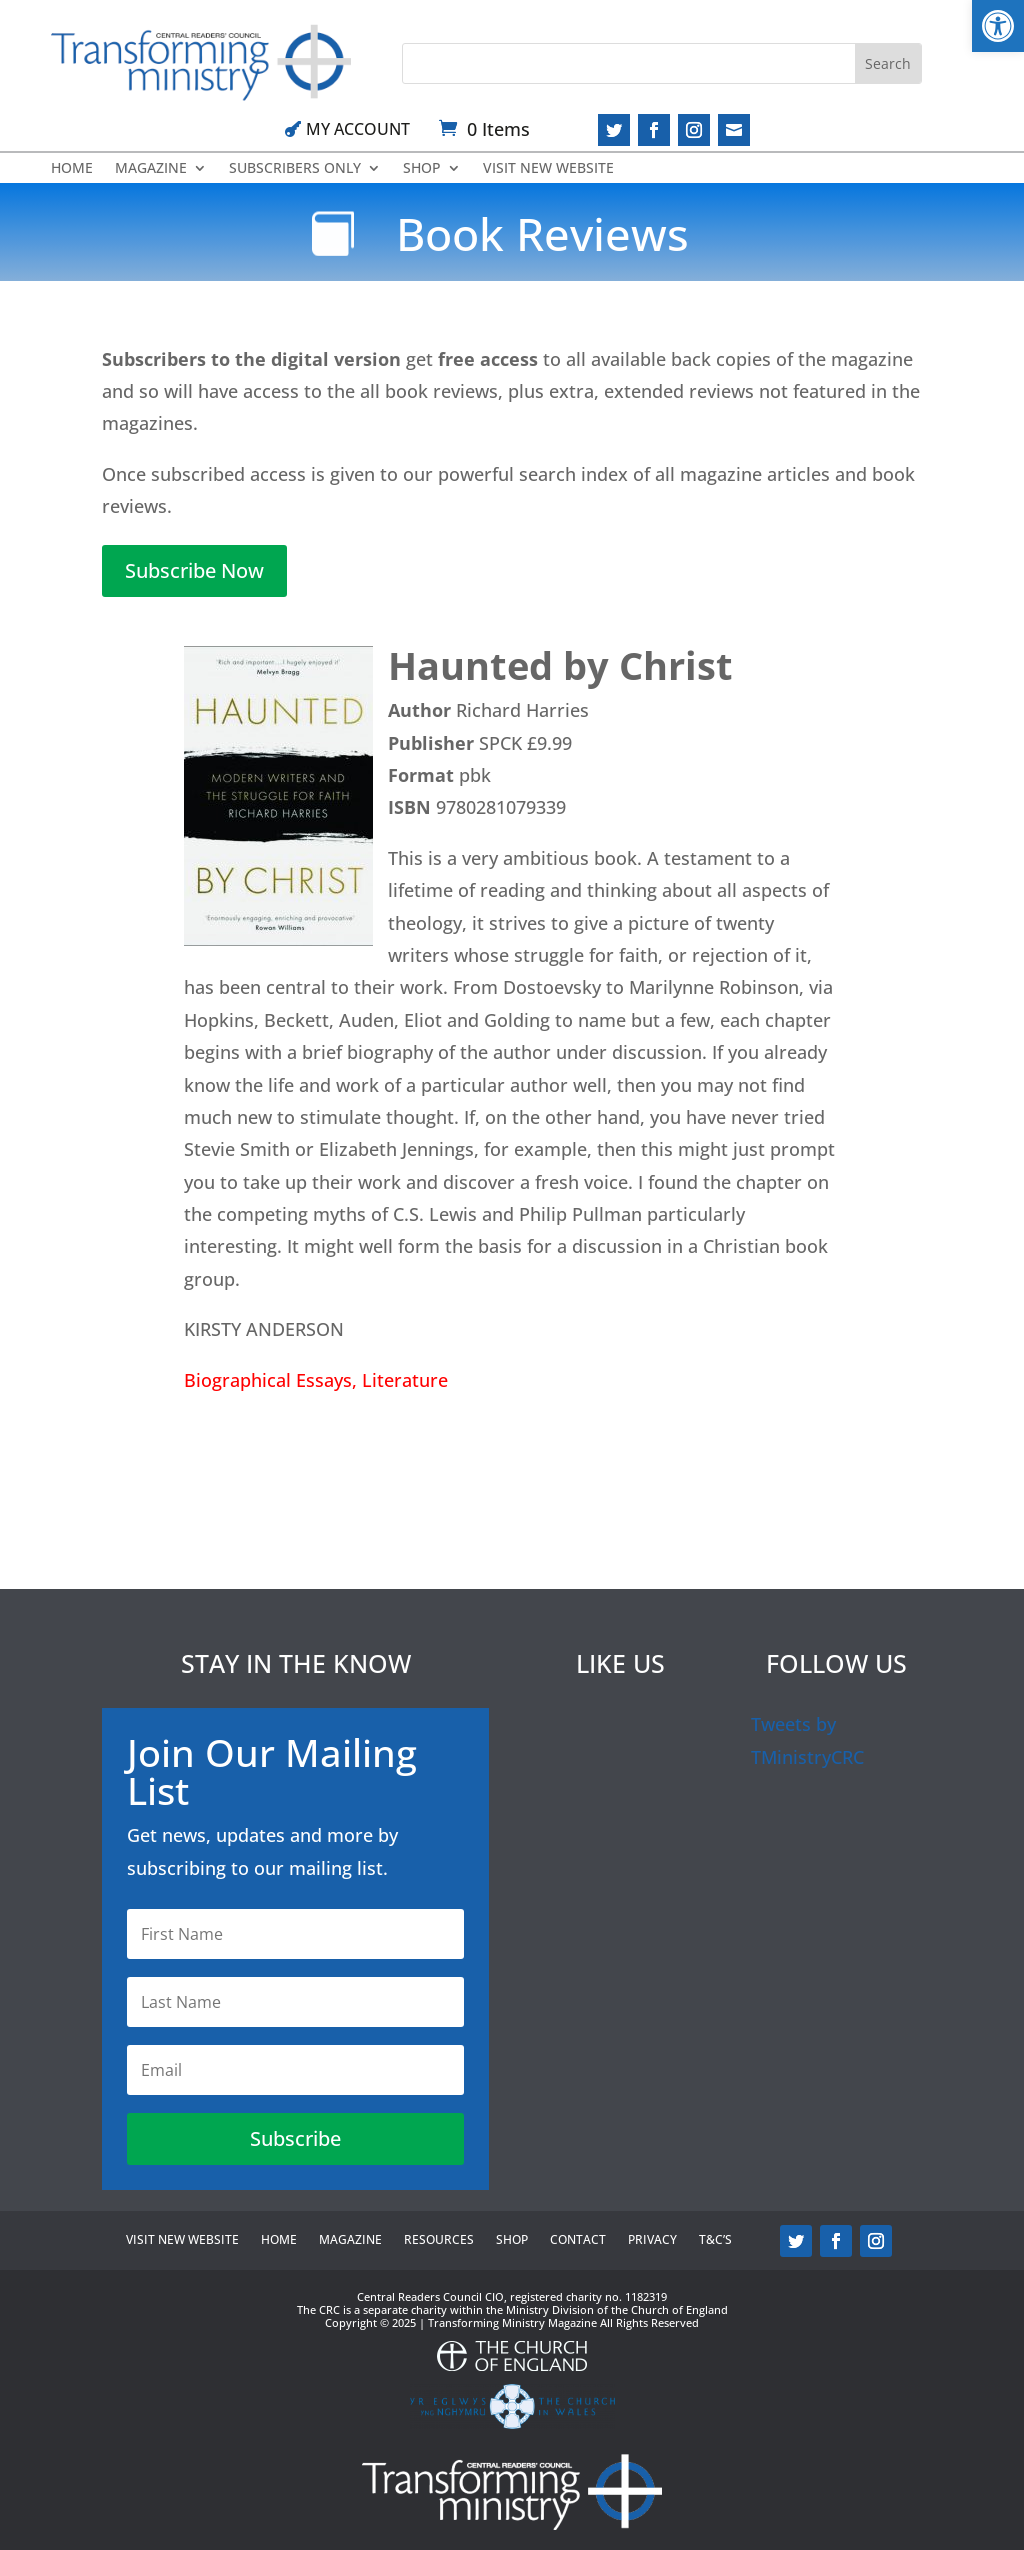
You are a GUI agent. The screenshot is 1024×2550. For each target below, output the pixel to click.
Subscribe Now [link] (194, 570)
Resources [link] (439, 2240)
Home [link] (72, 169)
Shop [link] (422, 169)
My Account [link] (358, 129)
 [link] (734, 130)
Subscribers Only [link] (295, 169)
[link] (998, 26)
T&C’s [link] (715, 2240)
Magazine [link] (151, 169)
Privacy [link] (652, 2240)
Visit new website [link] (548, 169)
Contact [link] (578, 2240)
